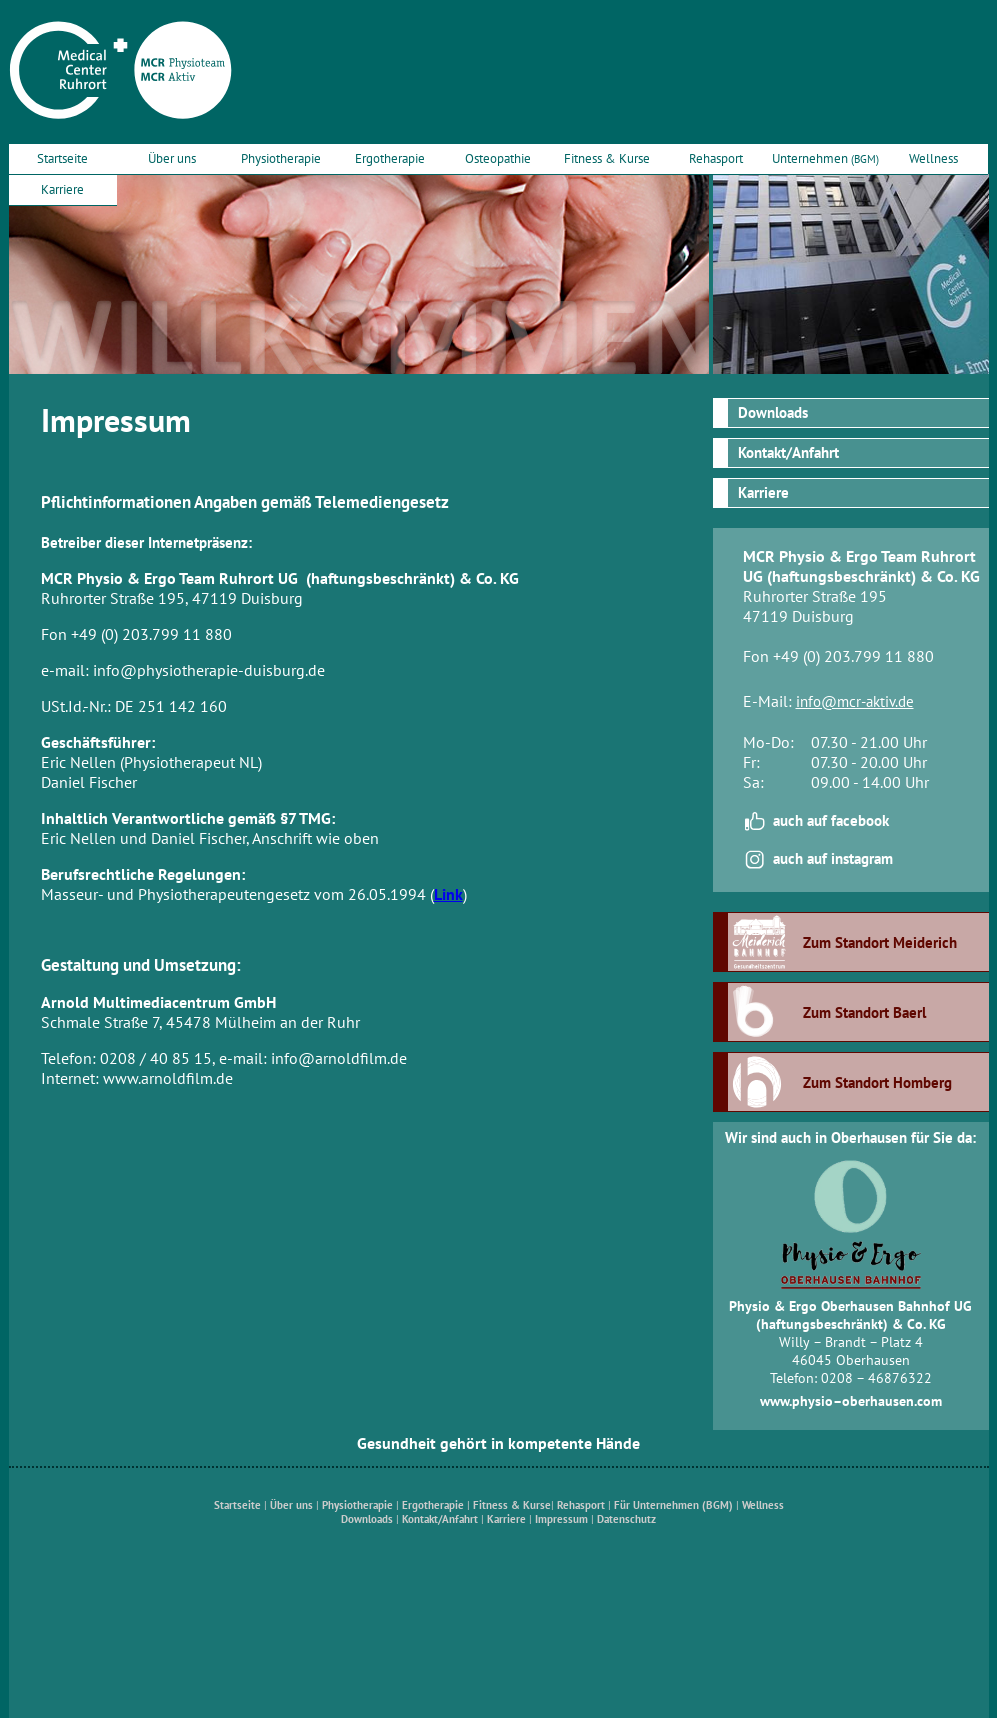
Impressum (561, 1519)
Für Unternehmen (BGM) (673, 1505)
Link (448, 894)
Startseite (62, 158)
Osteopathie (498, 158)
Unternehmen (825, 158)
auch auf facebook (831, 820)
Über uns (172, 158)
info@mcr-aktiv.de (855, 701)
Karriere (62, 189)
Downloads (773, 412)
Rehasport (716, 158)
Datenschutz (626, 1519)
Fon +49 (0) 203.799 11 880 (838, 656)
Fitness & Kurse (607, 158)
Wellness (933, 158)
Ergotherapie (390, 158)
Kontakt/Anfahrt (788, 452)
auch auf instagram (833, 858)
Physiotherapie (281, 158)
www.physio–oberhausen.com (851, 1401)
